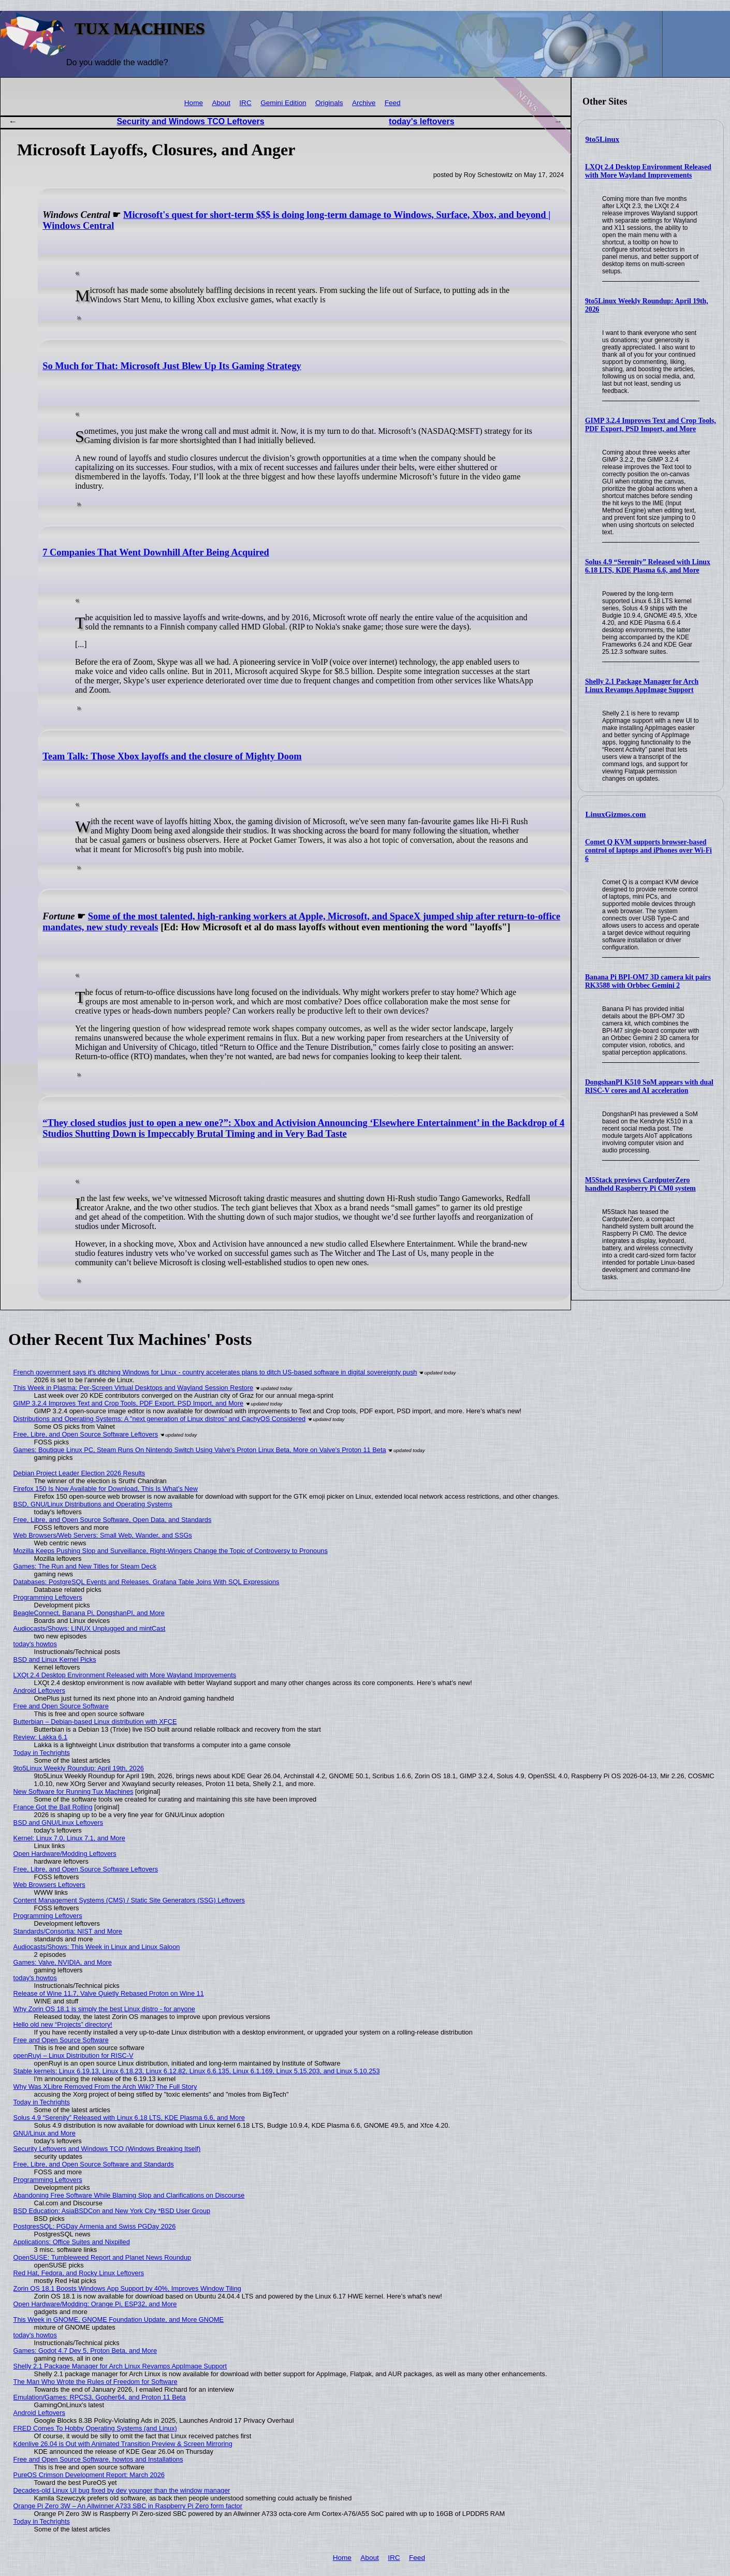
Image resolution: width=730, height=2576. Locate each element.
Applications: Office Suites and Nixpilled (71, 2242)
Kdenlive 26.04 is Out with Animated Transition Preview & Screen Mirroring (122, 2444)
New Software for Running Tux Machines (73, 1791)
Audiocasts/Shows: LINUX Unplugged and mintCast (89, 1628)
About (221, 103)
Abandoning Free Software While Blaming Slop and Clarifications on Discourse (129, 2195)
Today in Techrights (41, 1753)
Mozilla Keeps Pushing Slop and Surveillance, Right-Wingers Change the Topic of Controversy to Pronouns (170, 1551)
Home (193, 103)
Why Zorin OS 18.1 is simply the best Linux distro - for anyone (104, 2009)
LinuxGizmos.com (616, 814)
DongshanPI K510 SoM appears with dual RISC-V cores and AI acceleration (649, 1086)
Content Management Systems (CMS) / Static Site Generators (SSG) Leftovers (129, 1900)
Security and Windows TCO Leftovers (190, 121)
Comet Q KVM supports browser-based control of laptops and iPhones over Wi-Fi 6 (648, 850)
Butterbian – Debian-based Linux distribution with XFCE (95, 1721)
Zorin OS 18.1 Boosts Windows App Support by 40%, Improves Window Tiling (127, 2288)
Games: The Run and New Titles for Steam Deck (84, 1566)
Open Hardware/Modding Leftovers (64, 1853)
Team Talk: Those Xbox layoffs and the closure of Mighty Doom (171, 756)
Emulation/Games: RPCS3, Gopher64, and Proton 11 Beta (99, 2397)
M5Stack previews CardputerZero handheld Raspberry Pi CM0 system (640, 1184)
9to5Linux (603, 139)
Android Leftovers (39, 1690)
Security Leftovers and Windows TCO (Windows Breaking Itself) (107, 2149)
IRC (245, 103)
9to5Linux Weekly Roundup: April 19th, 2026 (78, 1768)
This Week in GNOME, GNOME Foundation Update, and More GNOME (118, 2319)
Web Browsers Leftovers (49, 1885)
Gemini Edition (283, 103)
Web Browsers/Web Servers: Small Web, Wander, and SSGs (102, 1535)
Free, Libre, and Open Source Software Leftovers (85, 1434)
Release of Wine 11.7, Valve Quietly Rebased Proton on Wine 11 (108, 1993)
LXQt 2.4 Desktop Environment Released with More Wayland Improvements (648, 171)
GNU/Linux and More (44, 2133)
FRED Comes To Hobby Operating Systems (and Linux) (95, 2428)
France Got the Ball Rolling (53, 1807)
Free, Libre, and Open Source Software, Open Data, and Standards (112, 1520)
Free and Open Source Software (61, 1706)
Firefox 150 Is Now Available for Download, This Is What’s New (105, 1488)
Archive (363, 103)
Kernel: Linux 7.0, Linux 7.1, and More (69, 1838)
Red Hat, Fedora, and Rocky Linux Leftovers (78, 2273)
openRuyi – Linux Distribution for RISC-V (73, 2055)
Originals (329, 103)
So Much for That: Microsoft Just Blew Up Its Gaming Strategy (171, 366)
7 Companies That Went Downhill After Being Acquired (155, 552)
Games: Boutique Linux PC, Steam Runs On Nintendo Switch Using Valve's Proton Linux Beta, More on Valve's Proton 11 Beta (199, 1450)
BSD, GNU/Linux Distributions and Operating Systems (92, 1504)
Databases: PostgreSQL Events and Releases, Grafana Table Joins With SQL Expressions (146, 1582)
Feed (393, 103)
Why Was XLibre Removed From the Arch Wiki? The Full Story (105, 2086)
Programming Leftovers (47, 1597)
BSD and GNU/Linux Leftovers (58, 1822)
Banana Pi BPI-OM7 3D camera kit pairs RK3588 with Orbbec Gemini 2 (648, 981)
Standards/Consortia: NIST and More (67, 1931)
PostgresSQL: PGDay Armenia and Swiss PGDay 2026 (94, 2226)
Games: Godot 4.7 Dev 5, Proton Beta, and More (85, 2350)
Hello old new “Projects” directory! (62, 2024)
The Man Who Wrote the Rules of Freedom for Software (95, 2381)
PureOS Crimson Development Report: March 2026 (89, 2475)
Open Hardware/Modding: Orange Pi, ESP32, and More (95, 2304)
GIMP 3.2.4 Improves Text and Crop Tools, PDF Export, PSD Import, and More (650, 425)
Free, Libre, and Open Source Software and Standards (93, 2164)
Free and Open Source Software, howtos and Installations (98, 2459)
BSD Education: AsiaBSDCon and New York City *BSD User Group (112, 2211)
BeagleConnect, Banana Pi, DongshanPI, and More (89, 1613)
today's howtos (35, 1644)
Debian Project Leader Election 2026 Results (79, 1473)
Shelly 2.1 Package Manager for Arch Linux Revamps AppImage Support (641, 686)
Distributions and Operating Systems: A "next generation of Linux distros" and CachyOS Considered (159, 1419)
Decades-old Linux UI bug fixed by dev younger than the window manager (121, 2490)
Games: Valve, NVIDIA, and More (62, 1962)
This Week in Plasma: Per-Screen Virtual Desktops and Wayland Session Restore (133, 1388)
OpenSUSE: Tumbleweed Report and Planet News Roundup (102, 2257)
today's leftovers (422, 121)
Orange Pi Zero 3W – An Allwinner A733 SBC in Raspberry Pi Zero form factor (127, 2506)
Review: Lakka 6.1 (40, 1737)
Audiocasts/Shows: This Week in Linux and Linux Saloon (96, 1947)
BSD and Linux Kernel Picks (54, 1659)
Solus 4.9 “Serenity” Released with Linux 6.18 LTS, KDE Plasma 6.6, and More (647, 566)
